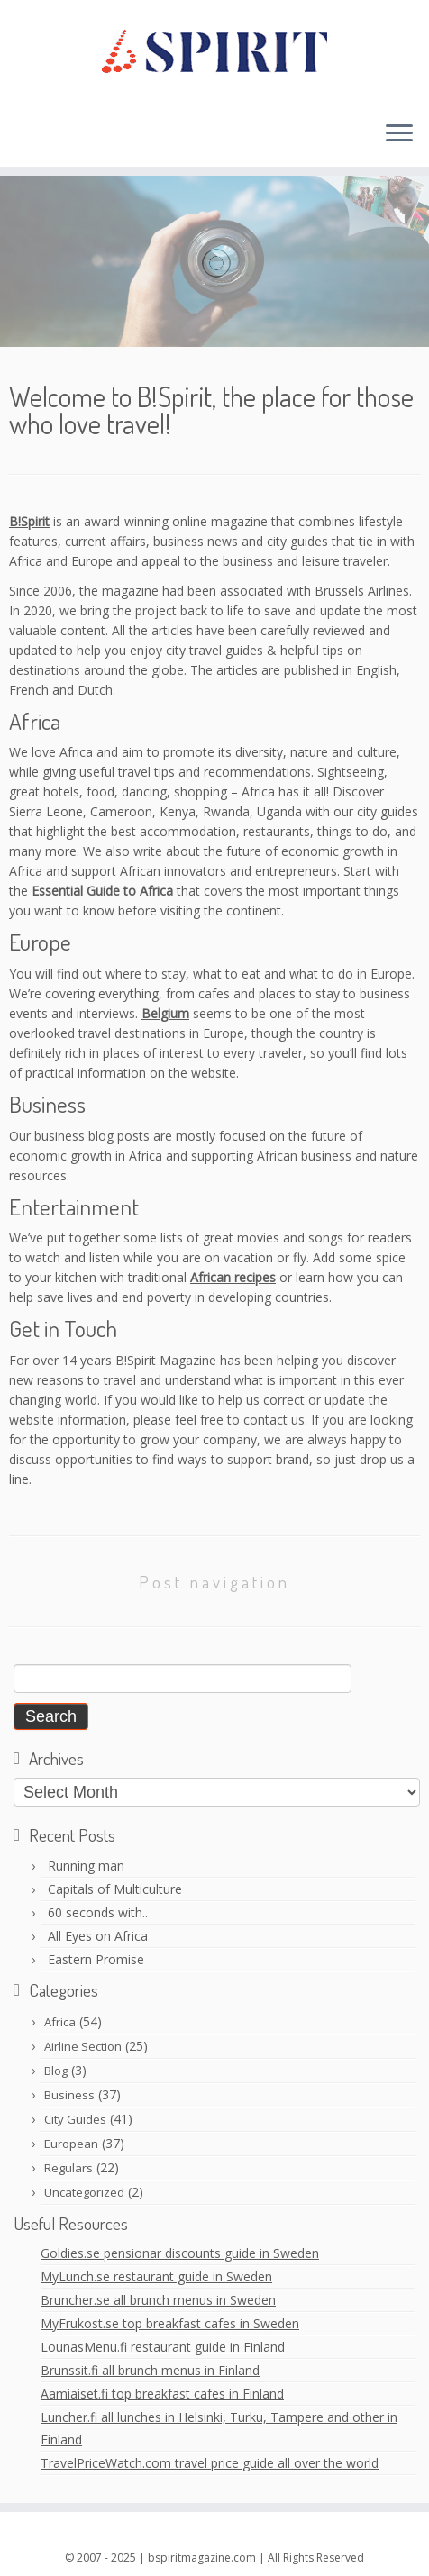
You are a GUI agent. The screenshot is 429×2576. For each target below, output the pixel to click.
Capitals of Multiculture (115, 1889)
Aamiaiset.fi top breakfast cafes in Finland (162, 2393)
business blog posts (92, 1135)
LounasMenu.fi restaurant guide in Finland (163, 2346)
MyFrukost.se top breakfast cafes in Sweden (170, 2323)
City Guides (75, 2119)
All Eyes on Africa (98, 1935)
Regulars (68, 2168)
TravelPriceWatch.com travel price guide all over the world (210, 2462)
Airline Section (83, 2046)
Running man (86, 1865)
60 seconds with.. (98, 1912)
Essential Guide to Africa (102, 890)
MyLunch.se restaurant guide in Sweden (156, 2276)
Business (69, 2095)
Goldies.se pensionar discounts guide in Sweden (180, 2253)
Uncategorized (84, 2192)
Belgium (165, 1013)
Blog (56, 2070)
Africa (60, 2022)
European (71, 2143)
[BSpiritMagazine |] (214, 53)
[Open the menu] (399, 134)
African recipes (233, 1277)
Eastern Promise (96, 1959)
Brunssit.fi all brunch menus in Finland (150, 2370)
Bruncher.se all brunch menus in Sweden (158, 2299)
